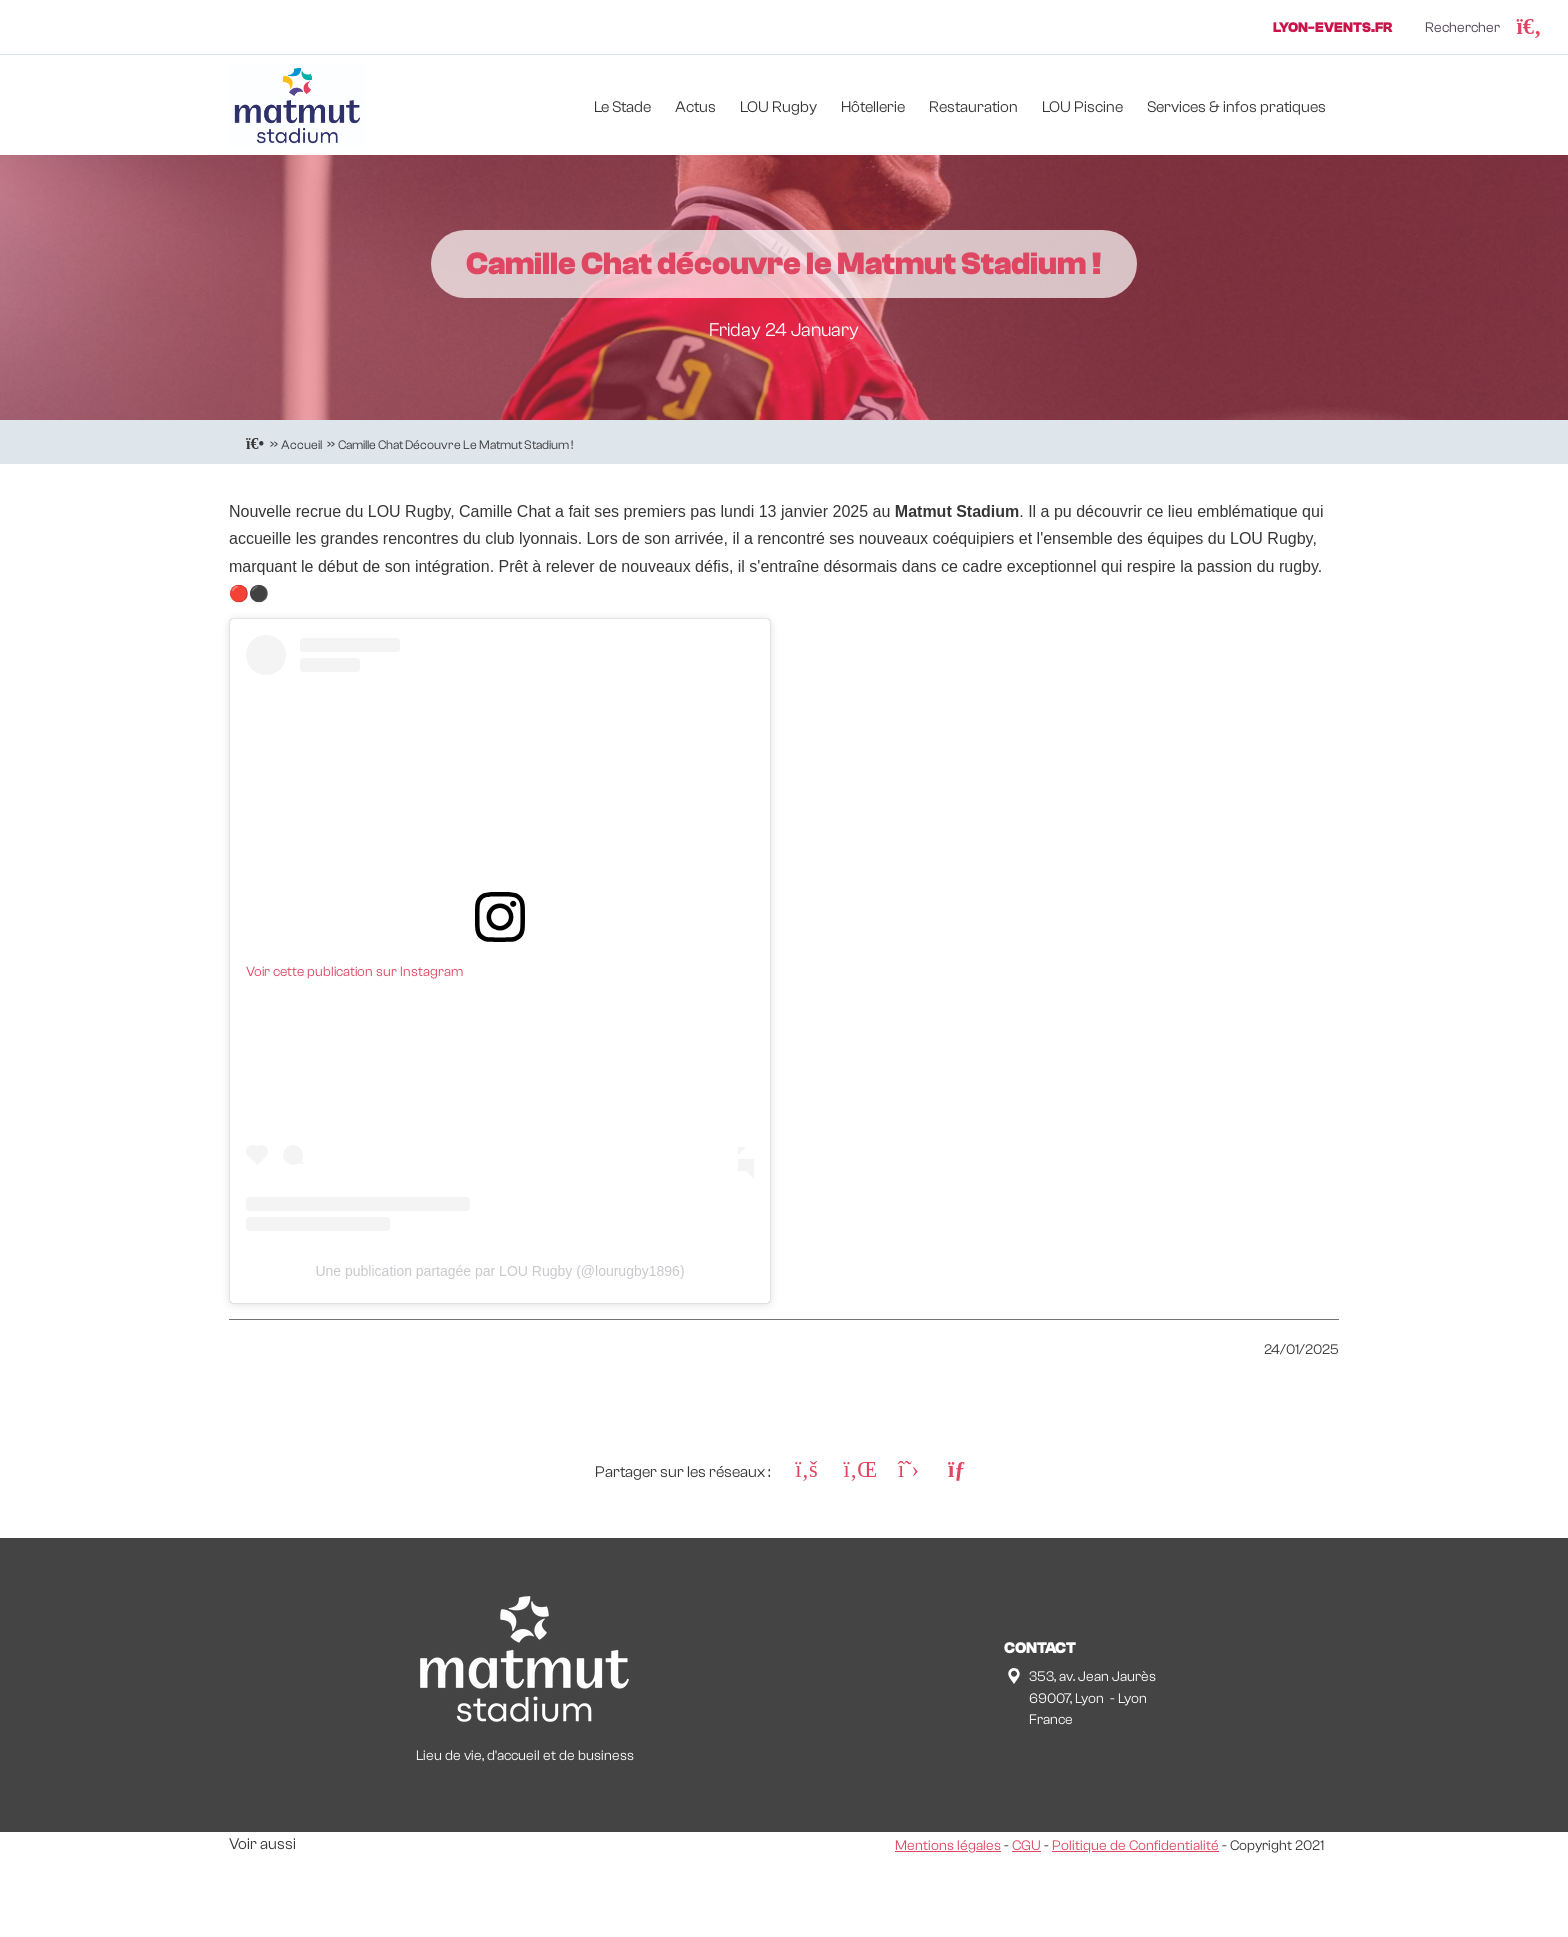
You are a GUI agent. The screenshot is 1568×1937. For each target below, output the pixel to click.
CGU (1026, 1845)
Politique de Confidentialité (1135, 1845)
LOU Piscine (1082, 107)
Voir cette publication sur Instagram (354, 972)
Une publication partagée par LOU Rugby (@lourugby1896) (499, 1271)
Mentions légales (948, 1845)
